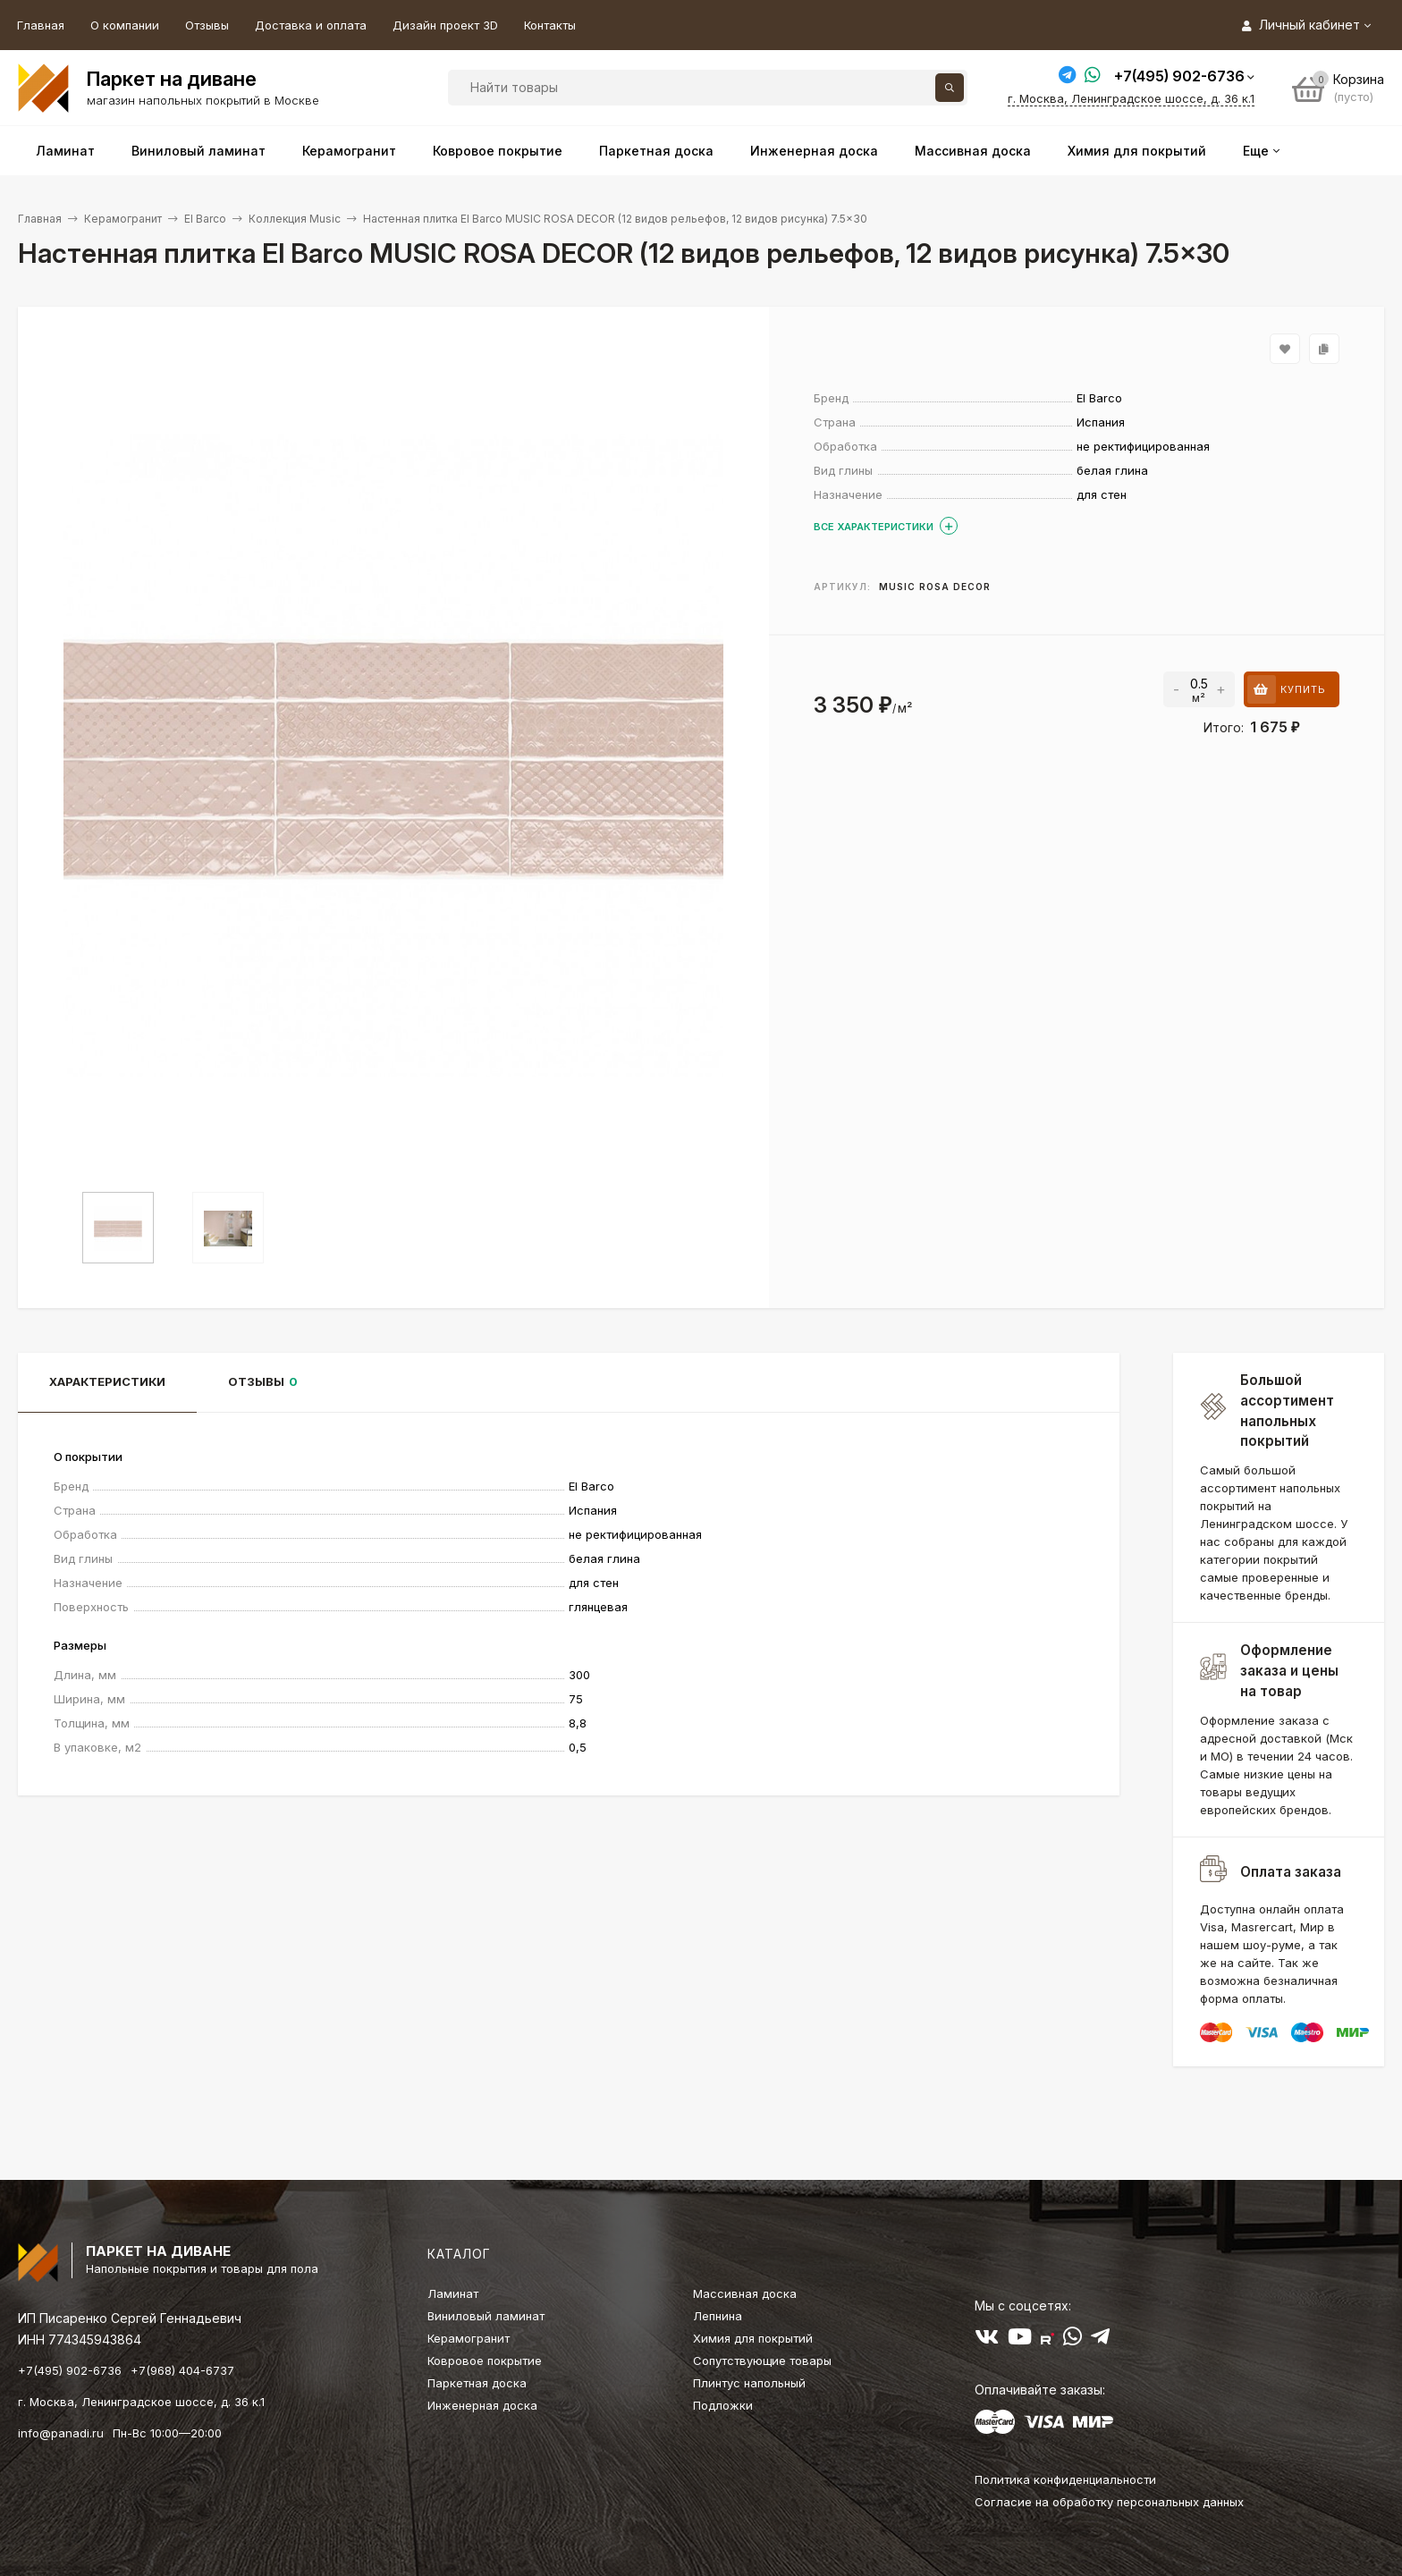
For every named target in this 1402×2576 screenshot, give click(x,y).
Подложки (723, 2405)
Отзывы (207, 25)
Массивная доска (745, 2293)
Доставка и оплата (311, 25)
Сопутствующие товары (762, 2360)
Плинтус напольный (749, 2383)
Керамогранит (123, 218)
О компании (124, 25)
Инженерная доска (482, 2405)
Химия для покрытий (753, 2338)
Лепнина (717, 2316)
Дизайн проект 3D (445, 25)
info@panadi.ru (61, 2433)
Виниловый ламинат (486, 2316)
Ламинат (452, 2293)
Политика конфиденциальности (1065, 2479)
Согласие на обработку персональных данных (1109, 2502)
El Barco (205, 218)
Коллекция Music (295, 218)
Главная (40, 25)
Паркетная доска (477, 2383)
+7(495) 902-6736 (1179, 76)
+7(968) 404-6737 (182, 2370)
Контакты (550, 25)
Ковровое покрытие (484, 2360)
